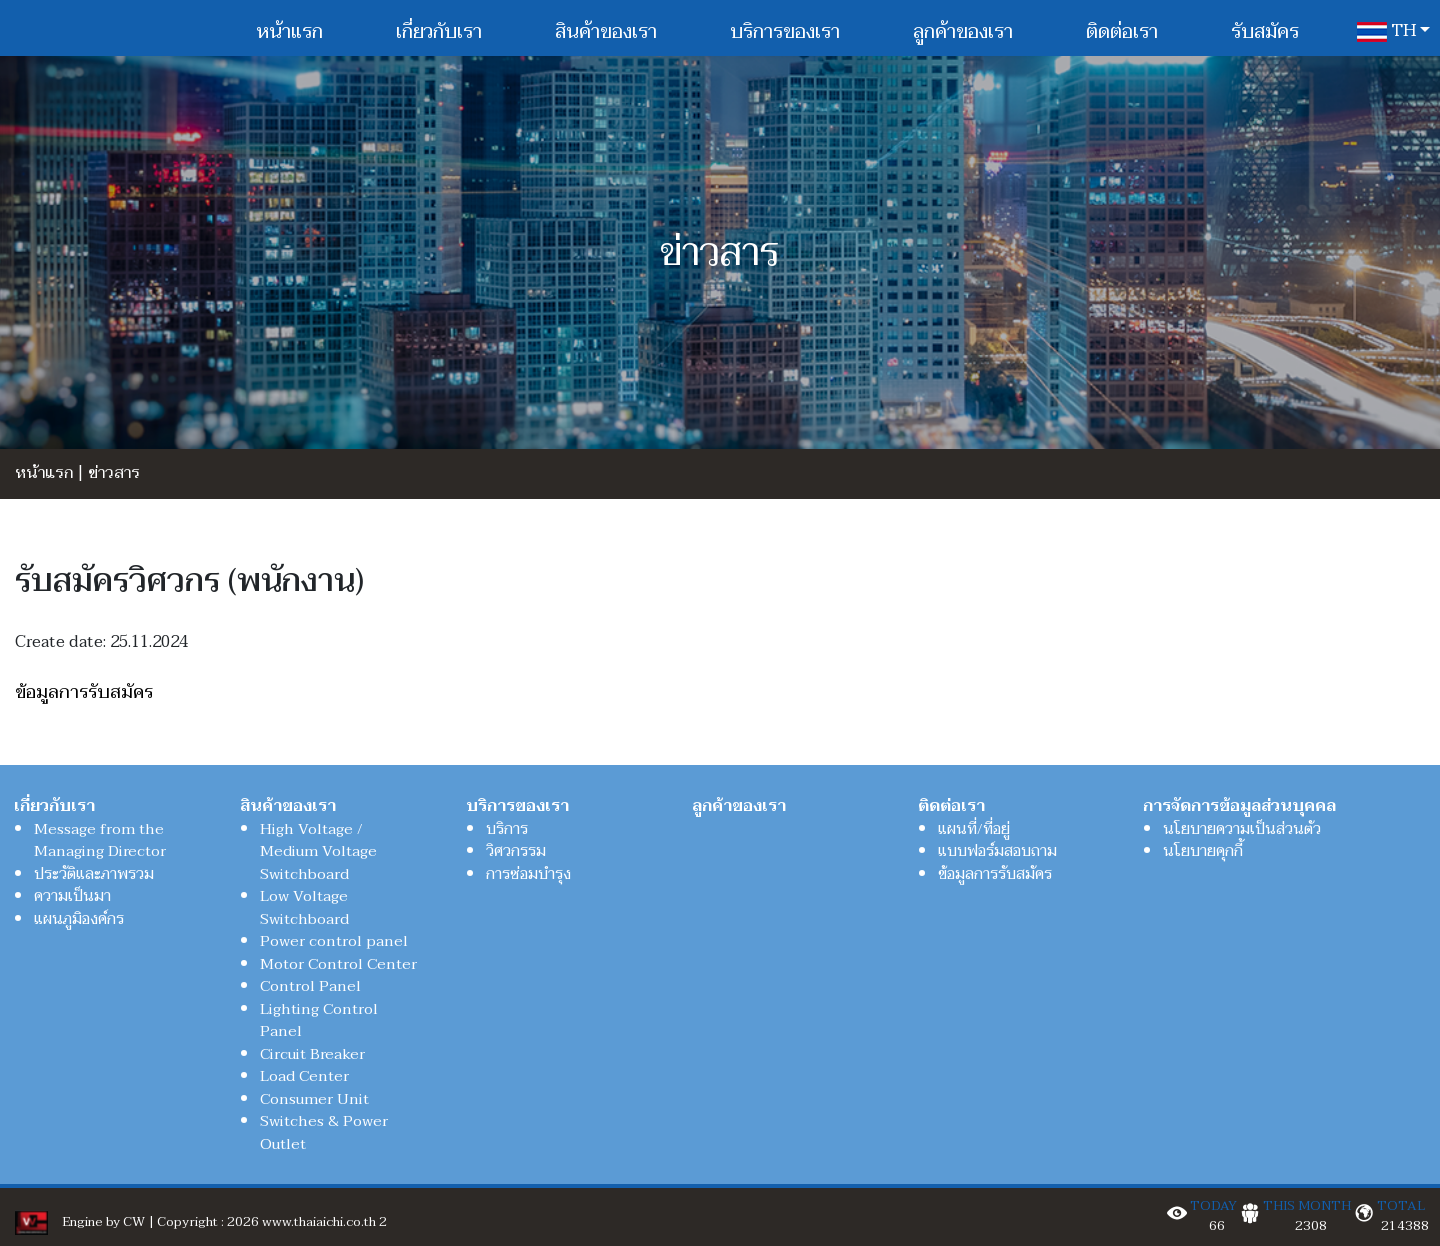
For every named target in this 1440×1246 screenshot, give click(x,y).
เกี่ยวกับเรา (439, 32)
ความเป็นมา (72, 896)
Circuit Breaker (312, 1054)
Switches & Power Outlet (324, 1132)
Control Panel (310, 986)
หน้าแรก (289, 32)
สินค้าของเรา (606, 32)
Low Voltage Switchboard (304, 907)
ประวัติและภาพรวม (94, 874)
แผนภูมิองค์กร (79, 919)
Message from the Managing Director (100, 840)
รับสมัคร (1265, 32)
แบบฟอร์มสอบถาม (997, 851)
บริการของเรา (785, 32)
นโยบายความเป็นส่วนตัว (1242, 829)
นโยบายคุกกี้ (1203, 851)
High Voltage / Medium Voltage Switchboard (318, 851)
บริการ (507, 829)
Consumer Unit (314, 1099)
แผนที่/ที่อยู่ (974, 829)
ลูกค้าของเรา (963, 32)
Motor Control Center (338, 964)
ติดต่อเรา (1122, 32)
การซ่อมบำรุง (528, 874)
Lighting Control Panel (319, 1020)
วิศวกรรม (516, 851)
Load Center (304, 1076)
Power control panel (334, 941)
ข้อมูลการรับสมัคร (84, 692)
